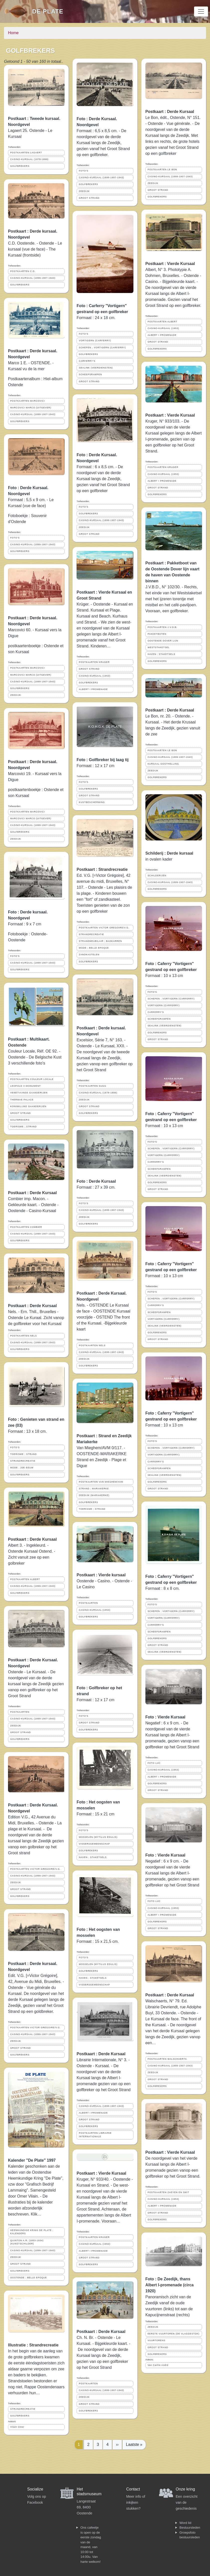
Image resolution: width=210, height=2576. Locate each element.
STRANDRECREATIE (22, 1461)
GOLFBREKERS (19, 166)
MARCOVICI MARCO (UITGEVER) (30, 407)
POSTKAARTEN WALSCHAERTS (167, 2059)
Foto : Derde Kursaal (96, 1181)
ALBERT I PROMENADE (93, 689)
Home (13, 33)
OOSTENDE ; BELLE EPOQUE (28, 2277)
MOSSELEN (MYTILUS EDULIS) (98, 1837)
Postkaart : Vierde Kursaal (101, 2173)
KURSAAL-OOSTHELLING (163, 764)
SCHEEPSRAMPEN (90, 374)
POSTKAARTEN (19, 1712)
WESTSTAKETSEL (159, 647)
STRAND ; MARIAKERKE (94, 1488)
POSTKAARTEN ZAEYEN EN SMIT (168, 2192)
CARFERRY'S (87, 361)
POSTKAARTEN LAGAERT (26, 152)
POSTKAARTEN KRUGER (94, 662)
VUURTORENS (156, 2340)
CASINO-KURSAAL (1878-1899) (29, 159)
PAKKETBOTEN (157, 634)
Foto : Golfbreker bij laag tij (102, 760)
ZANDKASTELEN (89, 954)
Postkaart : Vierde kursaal (101, 1575)
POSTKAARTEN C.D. (22, 271)
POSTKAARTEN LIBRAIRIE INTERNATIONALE (95, 2134)
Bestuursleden (190, 2527)
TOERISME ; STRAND (23, 1126)
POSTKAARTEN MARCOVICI (27, 401)
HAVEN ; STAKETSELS (92, 1857)
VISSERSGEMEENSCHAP (94, 1844)
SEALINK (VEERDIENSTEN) (96, 367)
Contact (133, 2489)
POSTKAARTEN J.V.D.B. (162, 627)
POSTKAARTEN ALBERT (25, 1579)
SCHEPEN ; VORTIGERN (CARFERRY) (102, 347)
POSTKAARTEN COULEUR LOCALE (32, 1079)
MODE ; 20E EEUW (21, 1467)
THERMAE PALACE (22, 1099)
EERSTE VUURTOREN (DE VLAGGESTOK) (174, 2333)
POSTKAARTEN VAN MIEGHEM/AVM (101, 1482)
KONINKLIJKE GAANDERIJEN (28, 1106)
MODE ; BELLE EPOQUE (94, 948)
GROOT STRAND (20, 1113)
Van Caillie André (158, 2365)
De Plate (47, 11)
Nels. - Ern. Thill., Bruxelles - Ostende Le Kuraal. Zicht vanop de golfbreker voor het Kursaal (36, 1318)
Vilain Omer (17, 2427)
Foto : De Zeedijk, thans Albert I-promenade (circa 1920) (169, 2285)
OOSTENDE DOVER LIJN (163, 640)
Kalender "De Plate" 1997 (32, 2160)
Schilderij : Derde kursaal (169, 853)
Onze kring (185, 2489)
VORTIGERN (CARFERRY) (95, 340)
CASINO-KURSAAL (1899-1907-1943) (32, 278)
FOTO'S (15, 537)
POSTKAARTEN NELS (23, 1335)
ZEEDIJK (15, 695)
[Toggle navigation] (201, 11)
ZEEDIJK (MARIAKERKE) (94, 1495)
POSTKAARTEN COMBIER (26, 1227)
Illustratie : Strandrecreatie (33, 2345)
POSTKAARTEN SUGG (92, 1086)
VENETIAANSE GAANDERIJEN (29, 1092)
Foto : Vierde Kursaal (165, 1717)
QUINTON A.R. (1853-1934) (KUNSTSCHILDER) (27, 2242)
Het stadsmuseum (89, 2491)
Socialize (35, 2489)
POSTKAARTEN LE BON (162, 169)
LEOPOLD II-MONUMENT (25, 1086)
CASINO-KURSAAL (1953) (94, 676)
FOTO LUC (154, 1763)
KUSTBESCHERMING (92, 802)
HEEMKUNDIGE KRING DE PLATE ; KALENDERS (31, 2232)
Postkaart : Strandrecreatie (102, 869)
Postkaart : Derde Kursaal (32, 1193)
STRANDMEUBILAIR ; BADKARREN (100, 941)
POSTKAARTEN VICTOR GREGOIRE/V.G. (35, 1869)
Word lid (185, 2523)
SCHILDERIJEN (157, 875)
